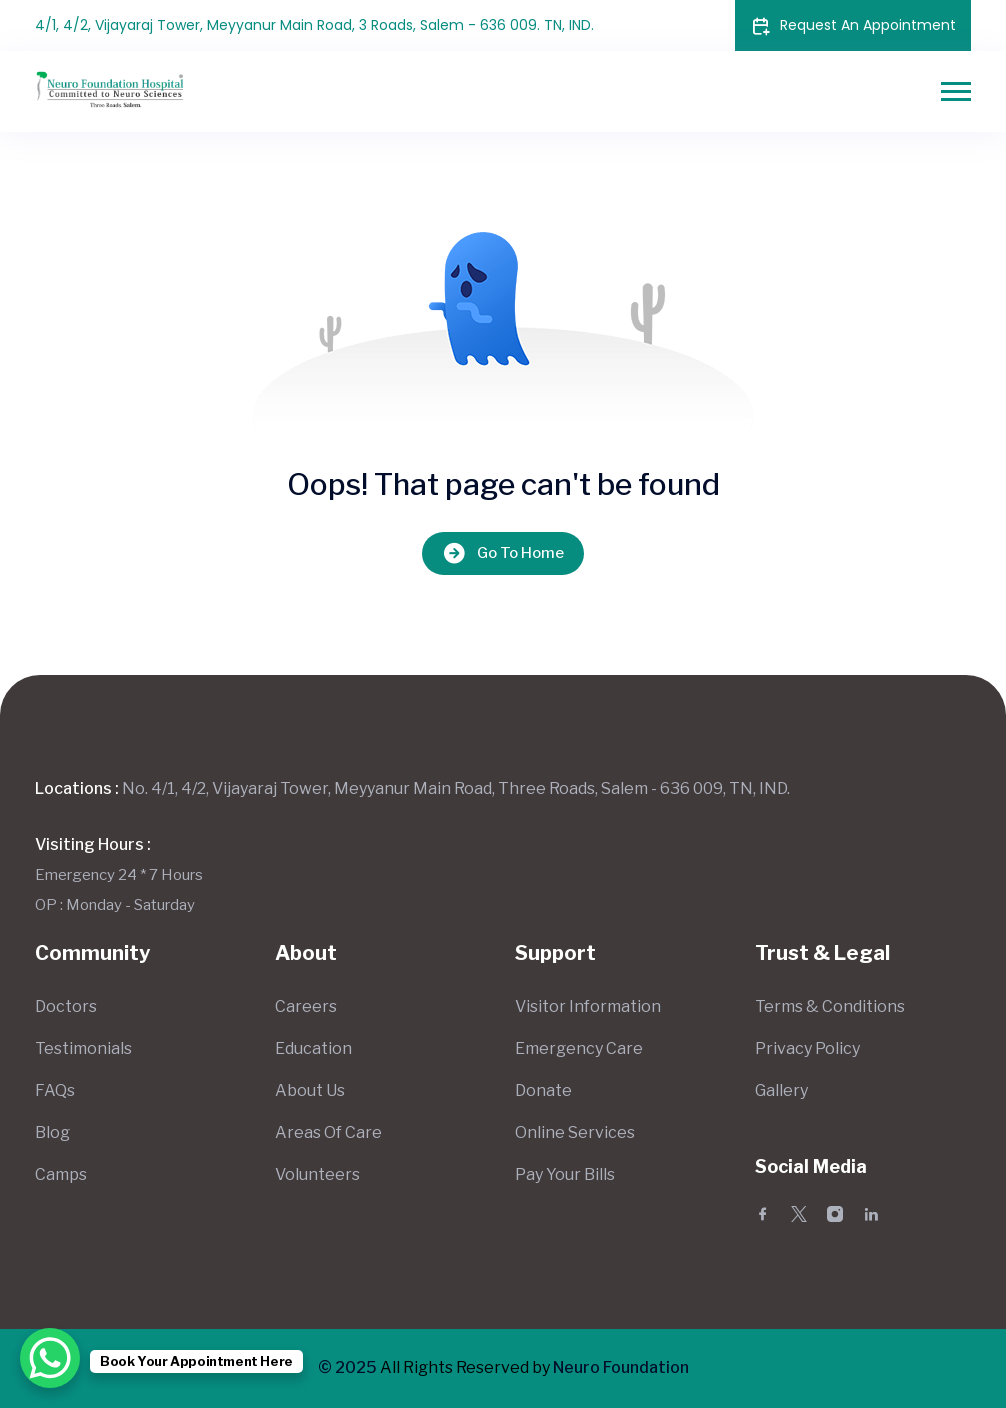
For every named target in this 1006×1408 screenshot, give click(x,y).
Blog (52, 1132)
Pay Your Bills (565, 1174)
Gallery (781, 1090)
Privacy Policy (807, 1048)
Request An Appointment (853, 25)
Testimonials (83, 1048)
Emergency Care (579, 1048)
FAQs (55, 1090)
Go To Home (503, 553)
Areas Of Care (328, 1132)
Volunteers (317, 1174)
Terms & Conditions (830, 1006)
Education (313, 1048)
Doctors (66, 1006)
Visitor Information (588, 1006)
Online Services (575, 1132)
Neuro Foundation (621, 1367)
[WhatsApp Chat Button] (50, 1358)
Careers (306, 1006)
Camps (61, 1174)
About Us (310, 1090)
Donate (543, 1090)
